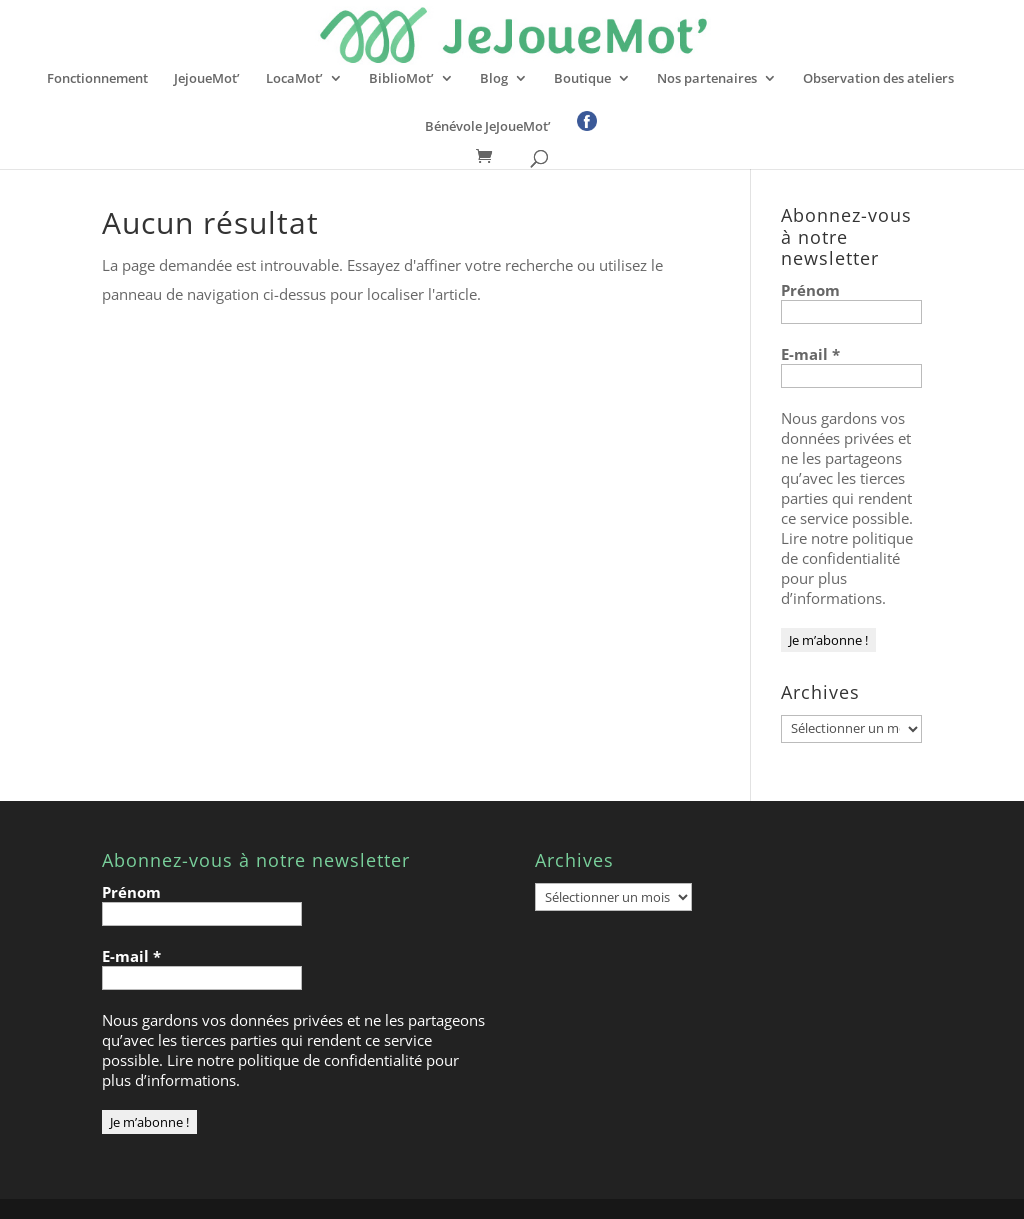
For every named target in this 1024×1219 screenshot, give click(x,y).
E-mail (810, 354)
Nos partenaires (707, 79)
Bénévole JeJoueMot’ (488, 127)
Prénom (810, 290)
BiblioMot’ (401, 79)
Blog (494, 79)
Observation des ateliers (878, 79)
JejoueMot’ (207, 79)
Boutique (582, 79)
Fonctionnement (97, 79)
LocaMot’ (294, 79)
